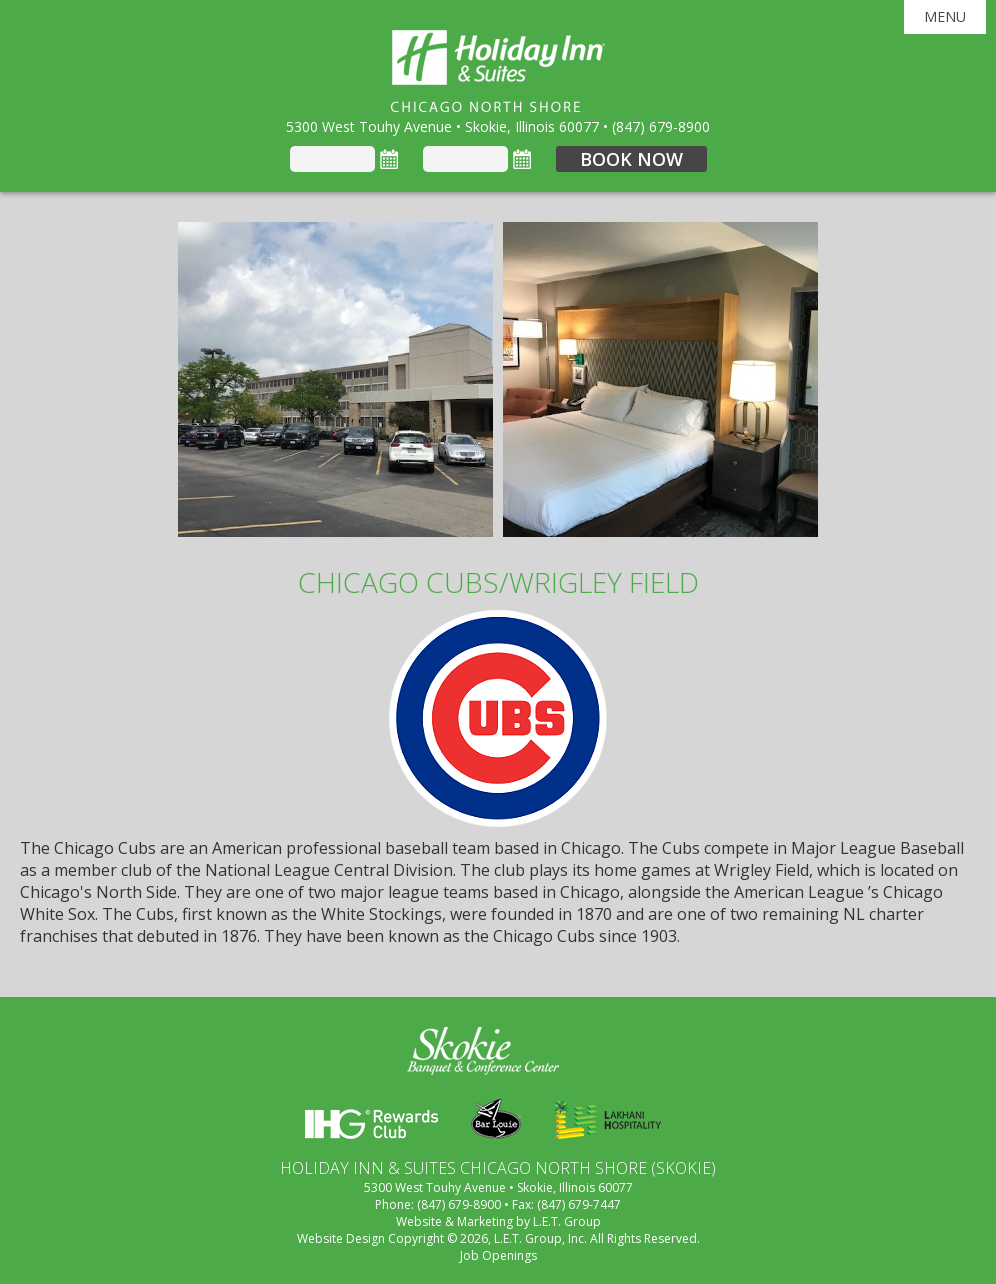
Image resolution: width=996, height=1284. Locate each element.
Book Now (631, 159)
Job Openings (498, 1255)
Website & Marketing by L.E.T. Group (498, 1221)
